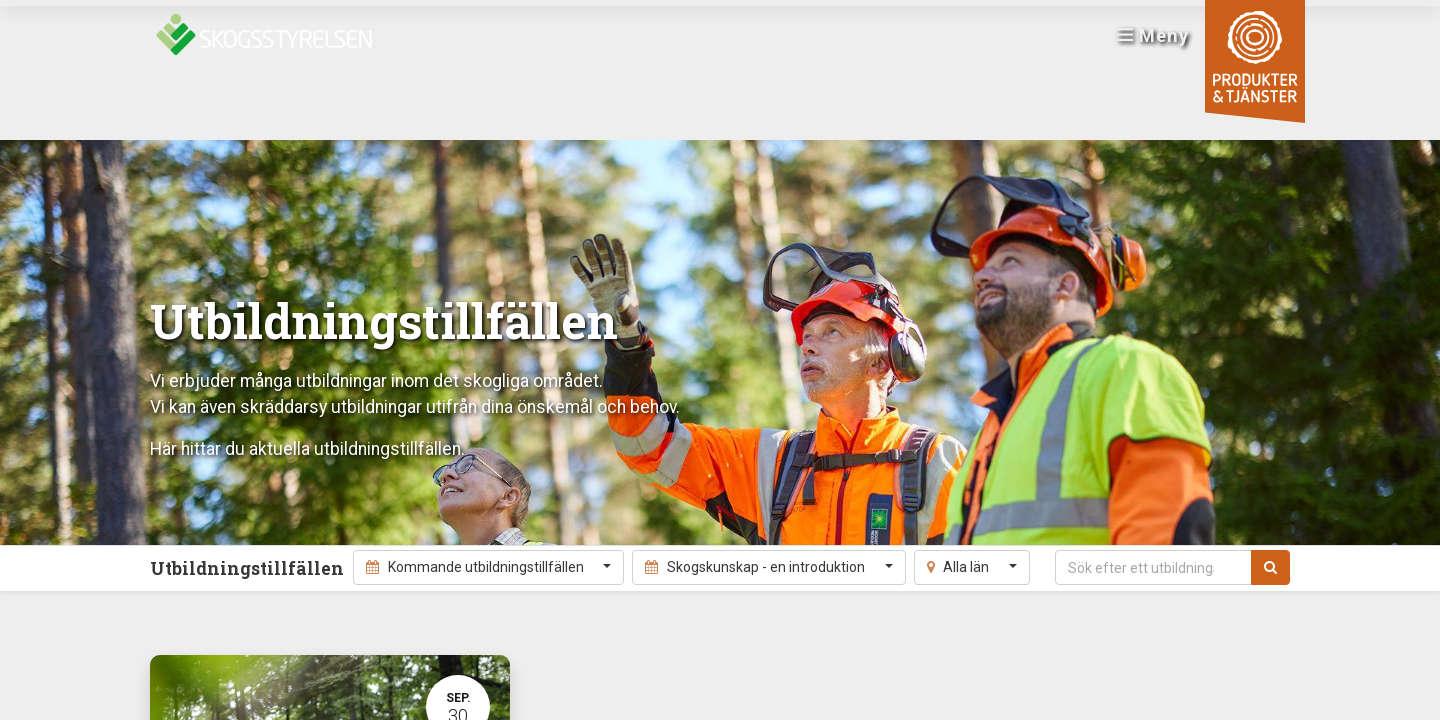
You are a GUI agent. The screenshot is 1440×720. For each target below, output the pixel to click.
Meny (1145, 40)
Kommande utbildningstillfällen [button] (476, 567)
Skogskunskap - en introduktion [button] (756, 567)
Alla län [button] (960, 567)
